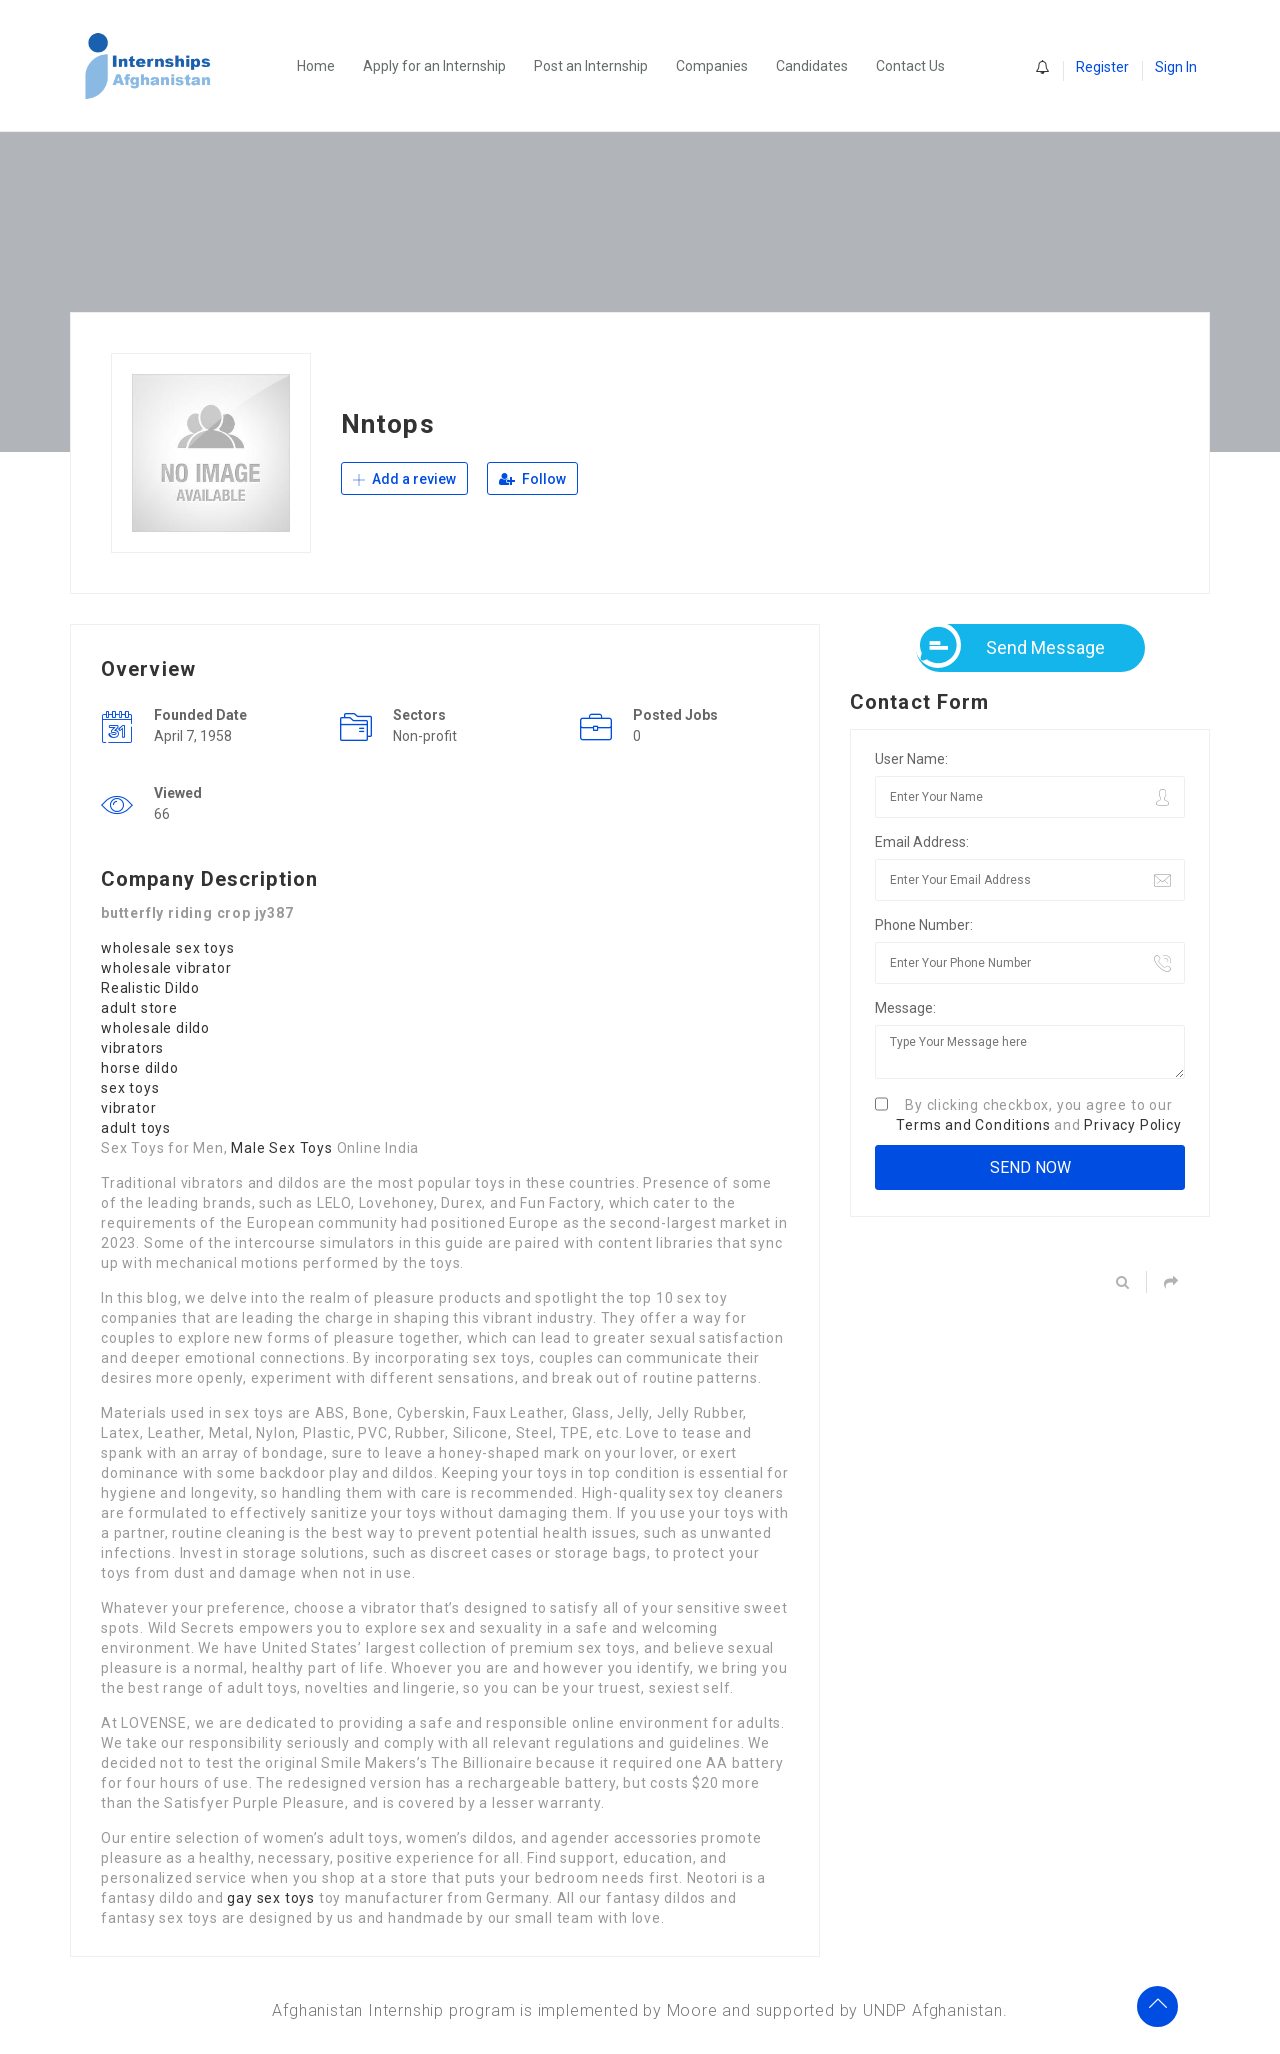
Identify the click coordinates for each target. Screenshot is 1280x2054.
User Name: (911, 759)
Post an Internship (591, 66)
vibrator (128, 1108)
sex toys (130, 1088)
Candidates (812, 66)
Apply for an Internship (434, 66)
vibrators (132, 1048)
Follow (532, 479)
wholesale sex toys (167, 948)
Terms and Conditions (973, 1125)
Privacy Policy (1132, 1125)
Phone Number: (924, 925)
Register (1102, 67)
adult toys (136, 1128)
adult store (139, 1008)
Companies (712, 66)
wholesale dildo (155, 1028)
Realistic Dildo (150, 988)
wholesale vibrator (166, 968)
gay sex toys (271, 1898)
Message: (905, 1008)
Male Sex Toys (281, 1148)
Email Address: (922, 842)
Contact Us (910, 66)
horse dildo (140, 1068)
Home (316, 66)
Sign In (1176, 67)
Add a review (404, 479)
